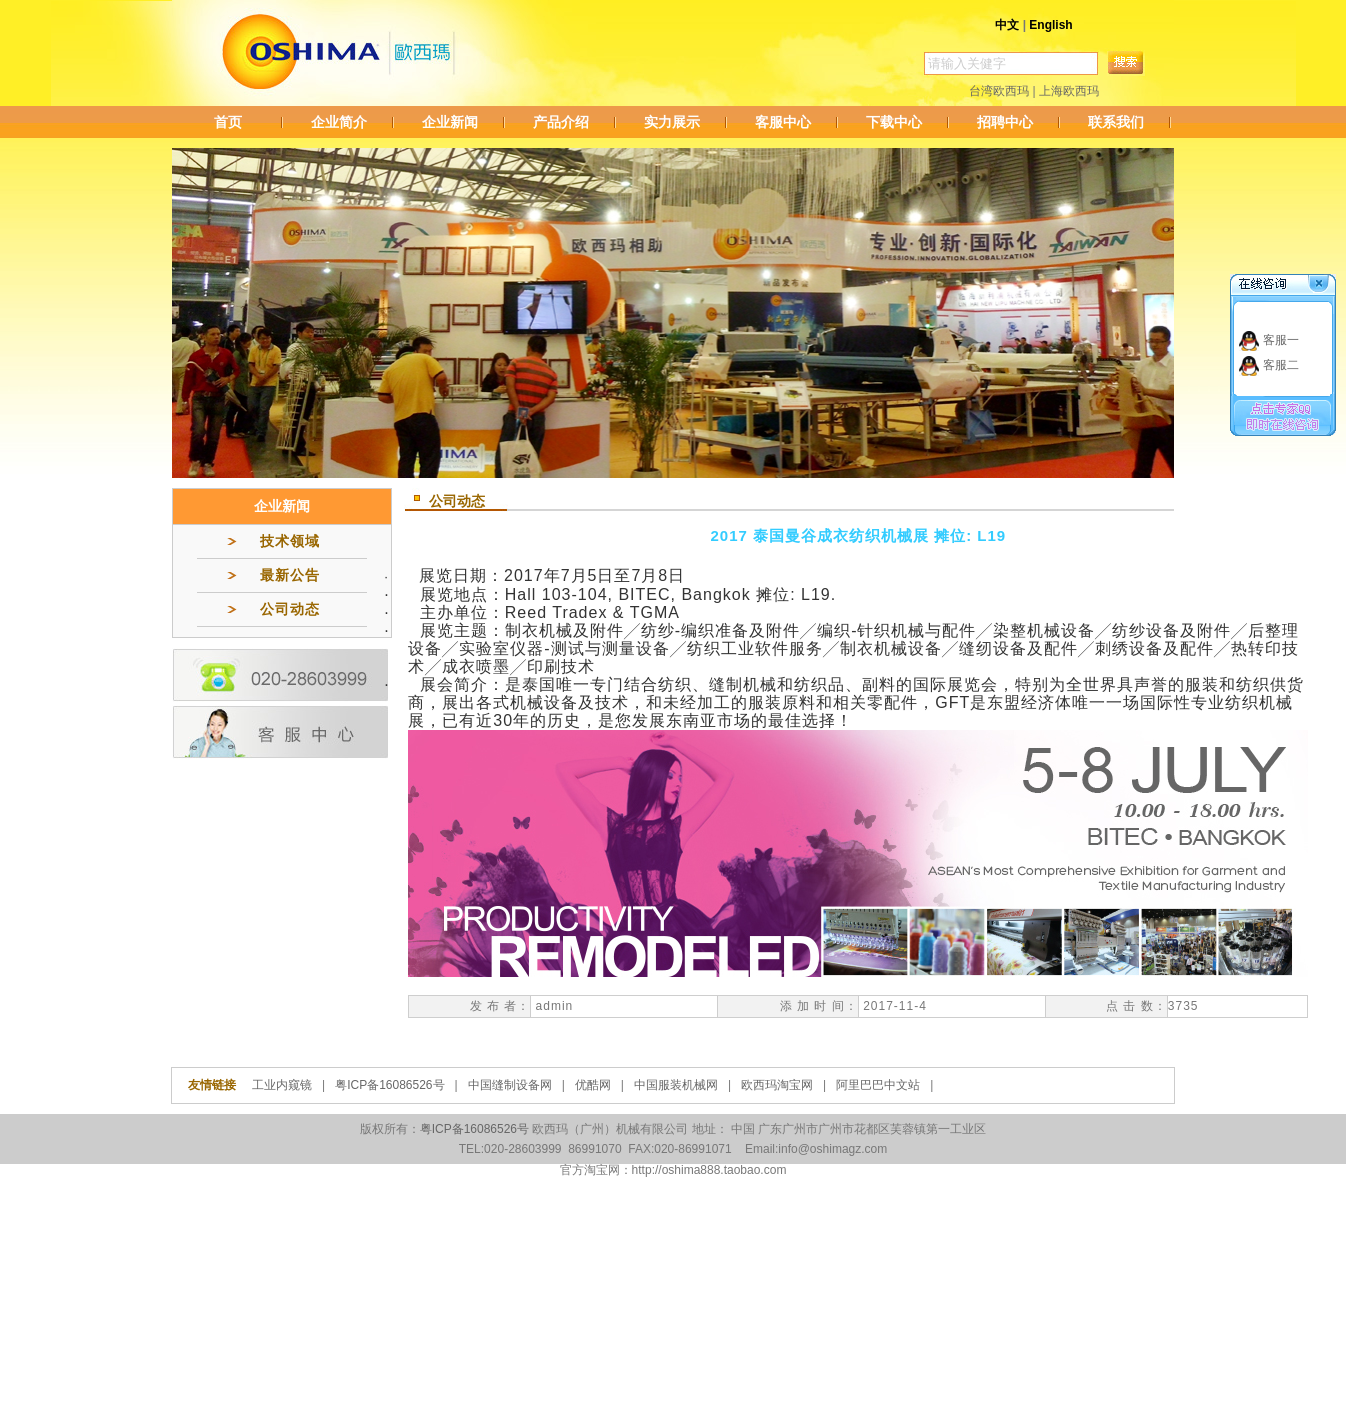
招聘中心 (1005, 122)
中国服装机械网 (676, 1085)
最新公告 (290, 575)
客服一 (1281, 340)
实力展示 (672, 122)
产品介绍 (561, 122)
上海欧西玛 (1069, 91)
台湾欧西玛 (999, 91)
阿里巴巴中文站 (878, 1085)
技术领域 (290, 541)
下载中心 (894, 122)
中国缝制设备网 (510, 1085)
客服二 (1281, 365)
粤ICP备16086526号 (389, 1085)
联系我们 (1116, 122)
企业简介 (339, 122)
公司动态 (290, 609)
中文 (1007, 25)
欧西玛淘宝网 (777, 1085)
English (1050, 25)
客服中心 (783, 122)
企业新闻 (450, 122)
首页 (228, 122)
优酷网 (593, 1085)
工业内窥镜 (282, 1085)
